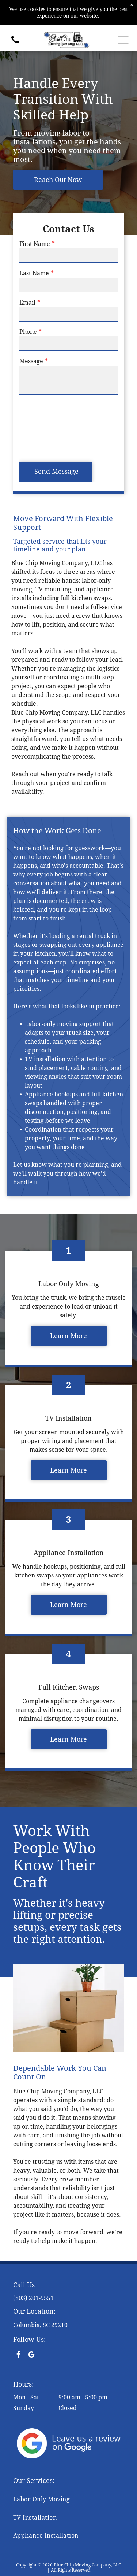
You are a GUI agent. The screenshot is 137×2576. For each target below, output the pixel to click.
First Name (34, 243)
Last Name (34, 273)
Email (27, 302)
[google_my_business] (31, 2355)
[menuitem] (68, 2499)
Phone (28, 331)
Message (31, 361)
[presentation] (49, 428)
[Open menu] (123, 39)
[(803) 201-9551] (15, 43)
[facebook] (18, 2355)
